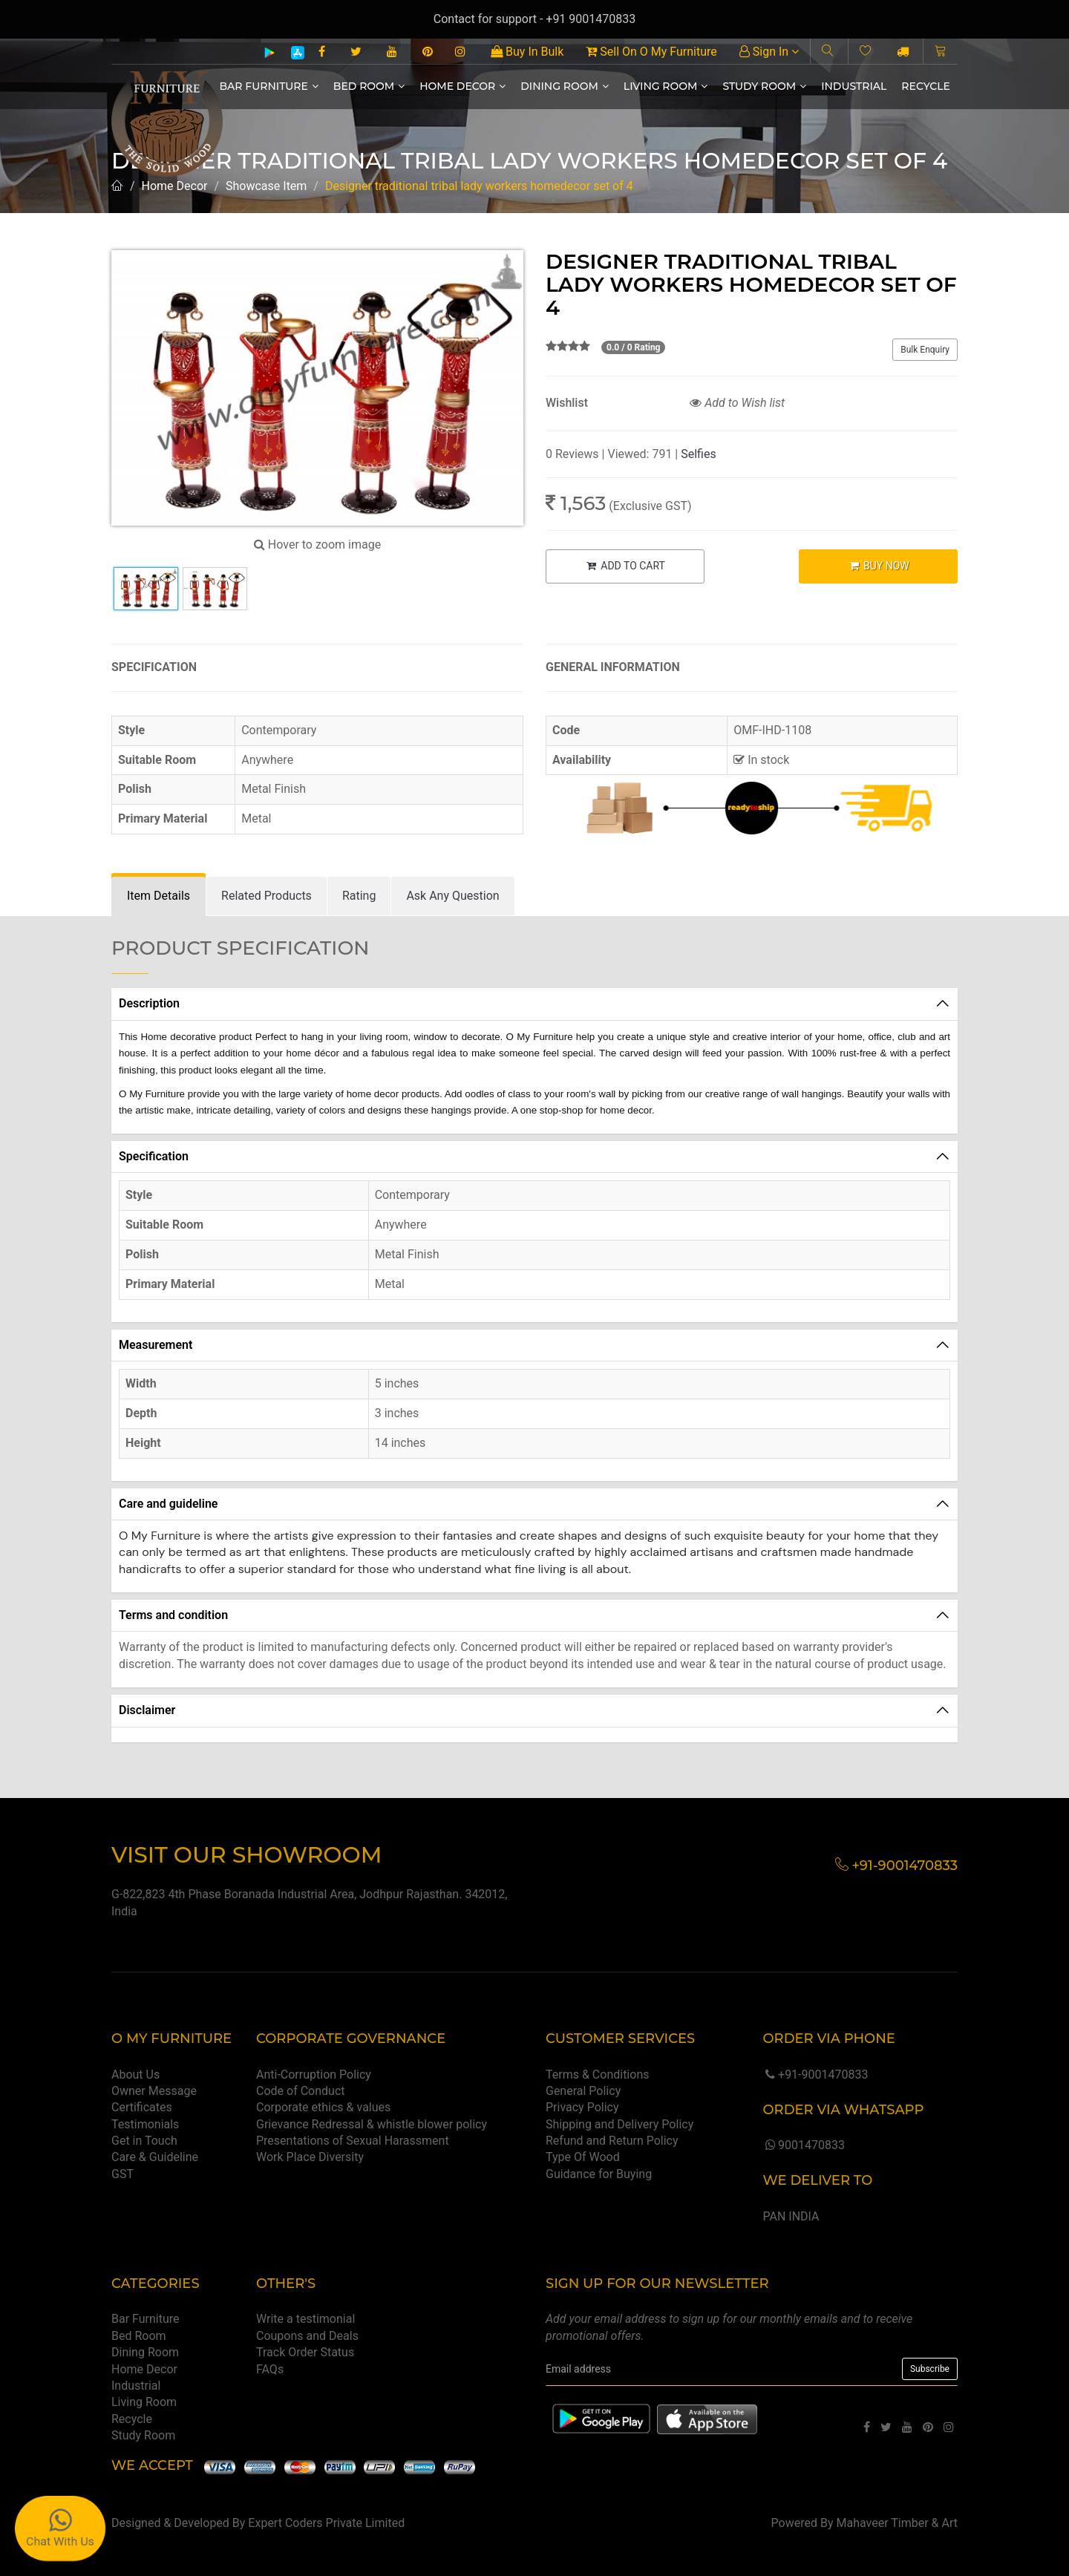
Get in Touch (144, 2141)
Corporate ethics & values (323, 2107)
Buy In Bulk (527, 52)
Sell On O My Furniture (651, 52)
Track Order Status (305, 2352)
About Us (135, 2074)
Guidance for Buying (599, 2174)
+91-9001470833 (815, 2074)
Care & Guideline (154, 2157)
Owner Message (154, 2091)
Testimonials (145, 2124)
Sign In (769, 52)
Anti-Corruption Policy (313, 2074)
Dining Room (564, 86)
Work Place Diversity (310, 2157)
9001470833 (803, 2145)
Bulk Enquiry (924, 349)
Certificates (141, 2107)
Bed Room (369, 86)
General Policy (583, 2091)
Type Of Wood (583, 2157)
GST (122, 2174)
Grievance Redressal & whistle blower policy (371, 2124)
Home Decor (462, 86)
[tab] (158, 896)
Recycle (925, 86)
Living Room (666, 86)
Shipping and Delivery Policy (619, 2124)
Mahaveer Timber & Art (897, 2523)
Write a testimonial (305, 2319)
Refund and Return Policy (612, 2141)
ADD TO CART (625, 566)
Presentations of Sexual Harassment (352, 2141)
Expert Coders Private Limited (326, 2523)
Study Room (764, 86)
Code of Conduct (300, 2091)
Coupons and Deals (307, 2336)
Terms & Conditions (598, 2074)
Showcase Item (266, 186)
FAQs (270, 2369)
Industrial (853, 86)
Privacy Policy (582, 2107)
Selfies (698, 454)
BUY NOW (878, 566)
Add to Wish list (737, 403)
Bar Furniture (269, 86)
